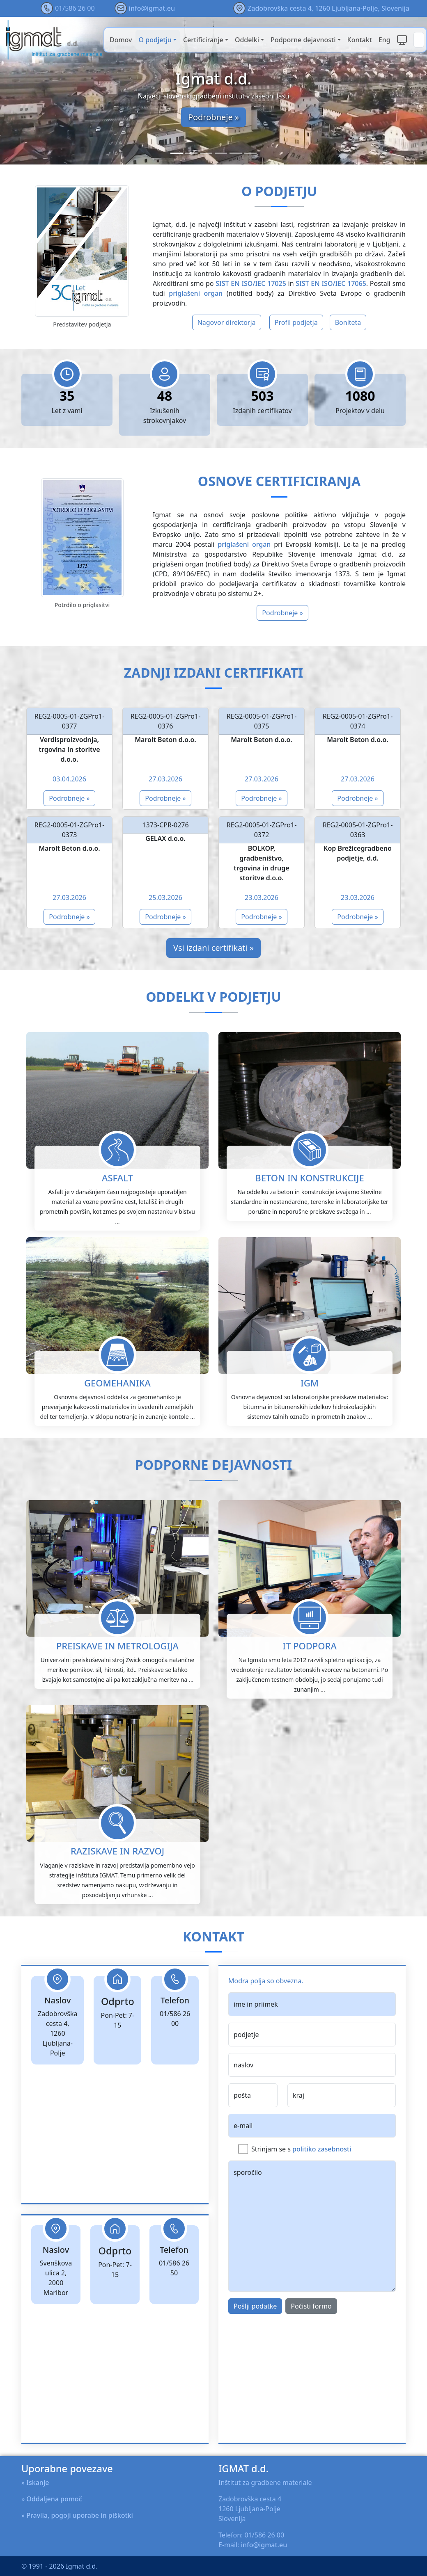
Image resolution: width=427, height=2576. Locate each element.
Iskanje (37, 2482)
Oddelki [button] (247, 39)
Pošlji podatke (255, 2345)
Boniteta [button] (348, 322)
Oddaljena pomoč (54, 2498)
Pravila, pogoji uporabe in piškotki (79, 2515)
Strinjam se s (301, 2188)
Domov (121, 39)
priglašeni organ (196, 293)
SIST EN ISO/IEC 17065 (331, 283)
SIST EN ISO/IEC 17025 (251, 283)
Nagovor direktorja (226, 322)
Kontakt (359, 39)
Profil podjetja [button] (296, 322)
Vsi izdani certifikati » (213, 947)
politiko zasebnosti (321, 2188)
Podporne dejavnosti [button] (303, 39)
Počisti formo (311, 2345)
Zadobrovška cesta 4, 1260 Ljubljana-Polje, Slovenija (328, 8)
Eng (384, 39)
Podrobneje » (213, 117)
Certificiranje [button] (203, 39)
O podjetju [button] (155, 39)
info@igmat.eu (152, 8)
